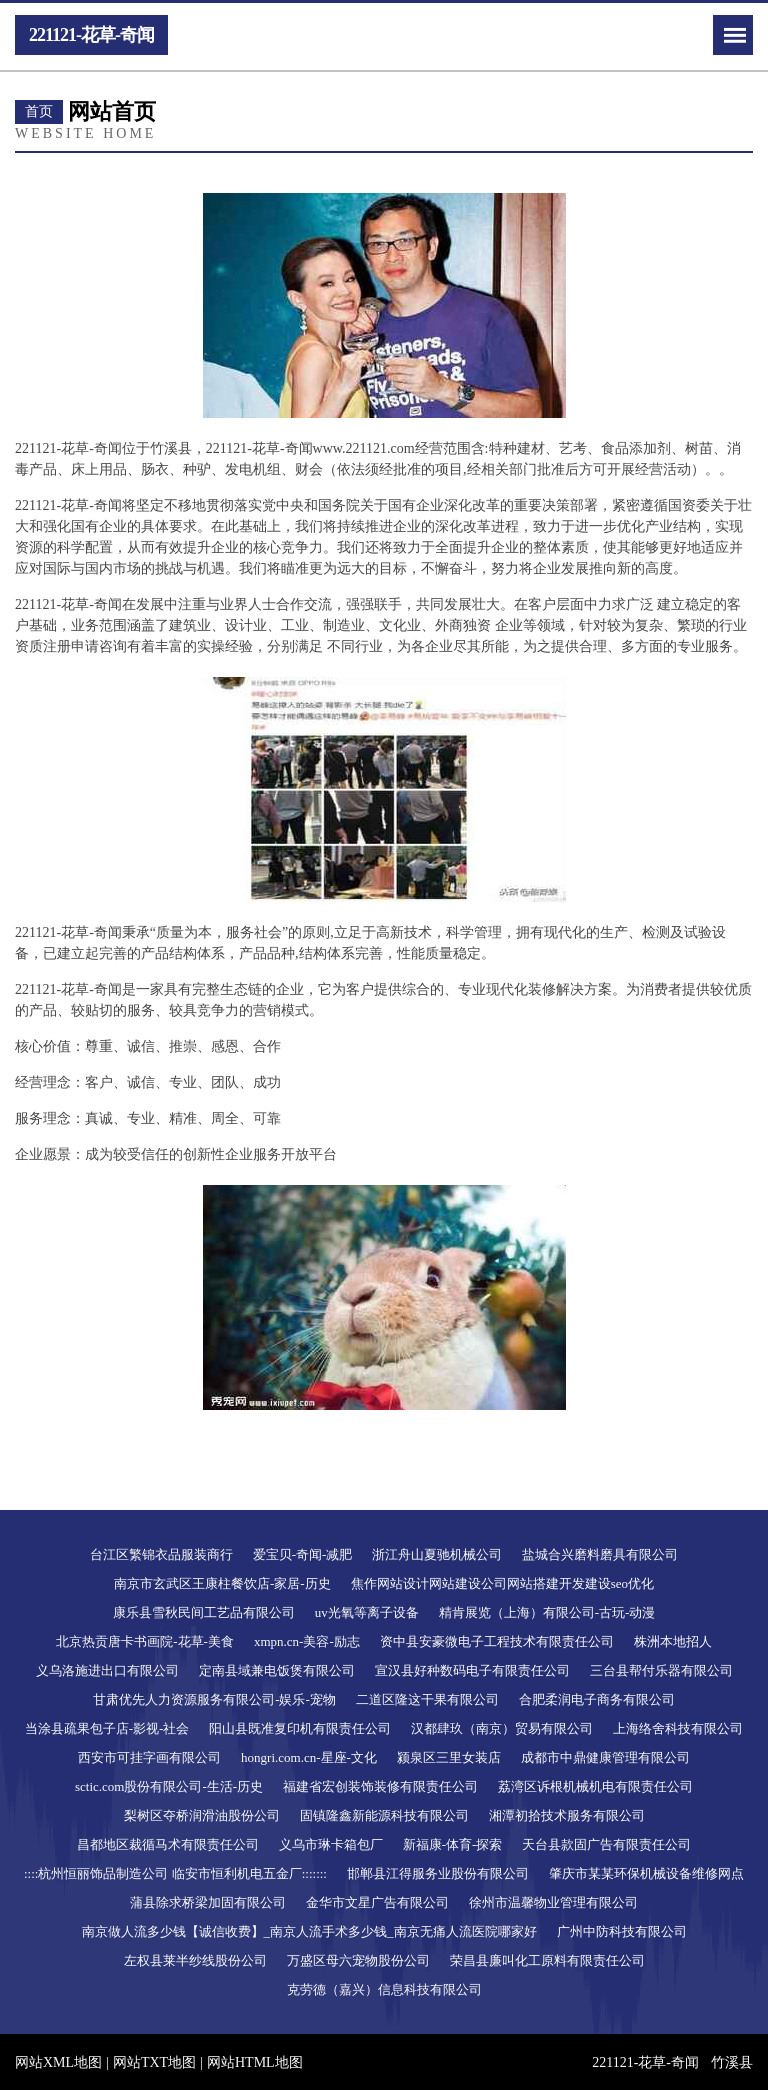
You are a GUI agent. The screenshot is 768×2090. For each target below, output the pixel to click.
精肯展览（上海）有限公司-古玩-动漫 (547, 1612)
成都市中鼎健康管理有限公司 (605, 1757)
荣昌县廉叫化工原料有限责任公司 (547, 1960)
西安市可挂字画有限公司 (149, 1757)
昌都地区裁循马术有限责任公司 (168, 1844)
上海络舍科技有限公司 (678, 1728)
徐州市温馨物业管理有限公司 (553, 1902)
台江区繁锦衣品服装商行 (161, 1554)
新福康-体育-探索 (453, 1844)
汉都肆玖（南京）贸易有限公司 (502, 1728)
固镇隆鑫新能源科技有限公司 (384, 1815)
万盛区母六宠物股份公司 (358, 1960)
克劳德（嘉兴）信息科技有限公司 (384, 1989)
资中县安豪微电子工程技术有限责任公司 (497, 1641)
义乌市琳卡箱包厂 (331, 1844)
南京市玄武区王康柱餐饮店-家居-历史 (222, 1583)
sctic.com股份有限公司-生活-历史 (169, 1786)
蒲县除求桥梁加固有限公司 (208, 1902)
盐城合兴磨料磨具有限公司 (600, 1554)
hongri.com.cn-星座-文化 (309, 1757)
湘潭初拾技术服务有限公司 (567, 1815)
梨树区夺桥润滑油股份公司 (202, 1815)
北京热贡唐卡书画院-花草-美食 (145, 1641)
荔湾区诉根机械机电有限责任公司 (595, 1786)
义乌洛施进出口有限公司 (107, 1670)
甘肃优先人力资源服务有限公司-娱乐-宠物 (214, 1699)
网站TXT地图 (154, 2062)
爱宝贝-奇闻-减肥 (303, 1554)
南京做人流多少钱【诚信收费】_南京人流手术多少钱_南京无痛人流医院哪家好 (309, 1931)
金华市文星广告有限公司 (377, 1902)
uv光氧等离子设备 (367, 1612)
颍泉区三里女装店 (449, 1757)
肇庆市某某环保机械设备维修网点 (646, 1873)
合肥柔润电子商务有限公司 (597, 1699)
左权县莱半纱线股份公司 (195, 1960)
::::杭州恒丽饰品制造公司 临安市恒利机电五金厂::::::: (175, 1873)
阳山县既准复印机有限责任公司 (300, 1728)
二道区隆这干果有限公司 (427, 1699)
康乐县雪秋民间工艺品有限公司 (204, 1612)
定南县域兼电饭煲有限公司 (277, 1670)
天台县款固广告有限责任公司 (606, 1844)
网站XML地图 (58, 2062)
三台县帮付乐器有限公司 (661, 1670)
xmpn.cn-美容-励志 (307, 1641)
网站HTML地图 (255, 2062)
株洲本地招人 (673, 1641)
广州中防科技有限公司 (622, 1931)
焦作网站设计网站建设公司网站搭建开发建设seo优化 (502, 1583)
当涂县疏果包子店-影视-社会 (107, 1728)
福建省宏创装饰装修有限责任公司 (380, 1786)
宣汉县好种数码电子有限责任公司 (472, 1670)
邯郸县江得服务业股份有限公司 (438, 1873)
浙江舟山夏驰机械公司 (437, 1554)
